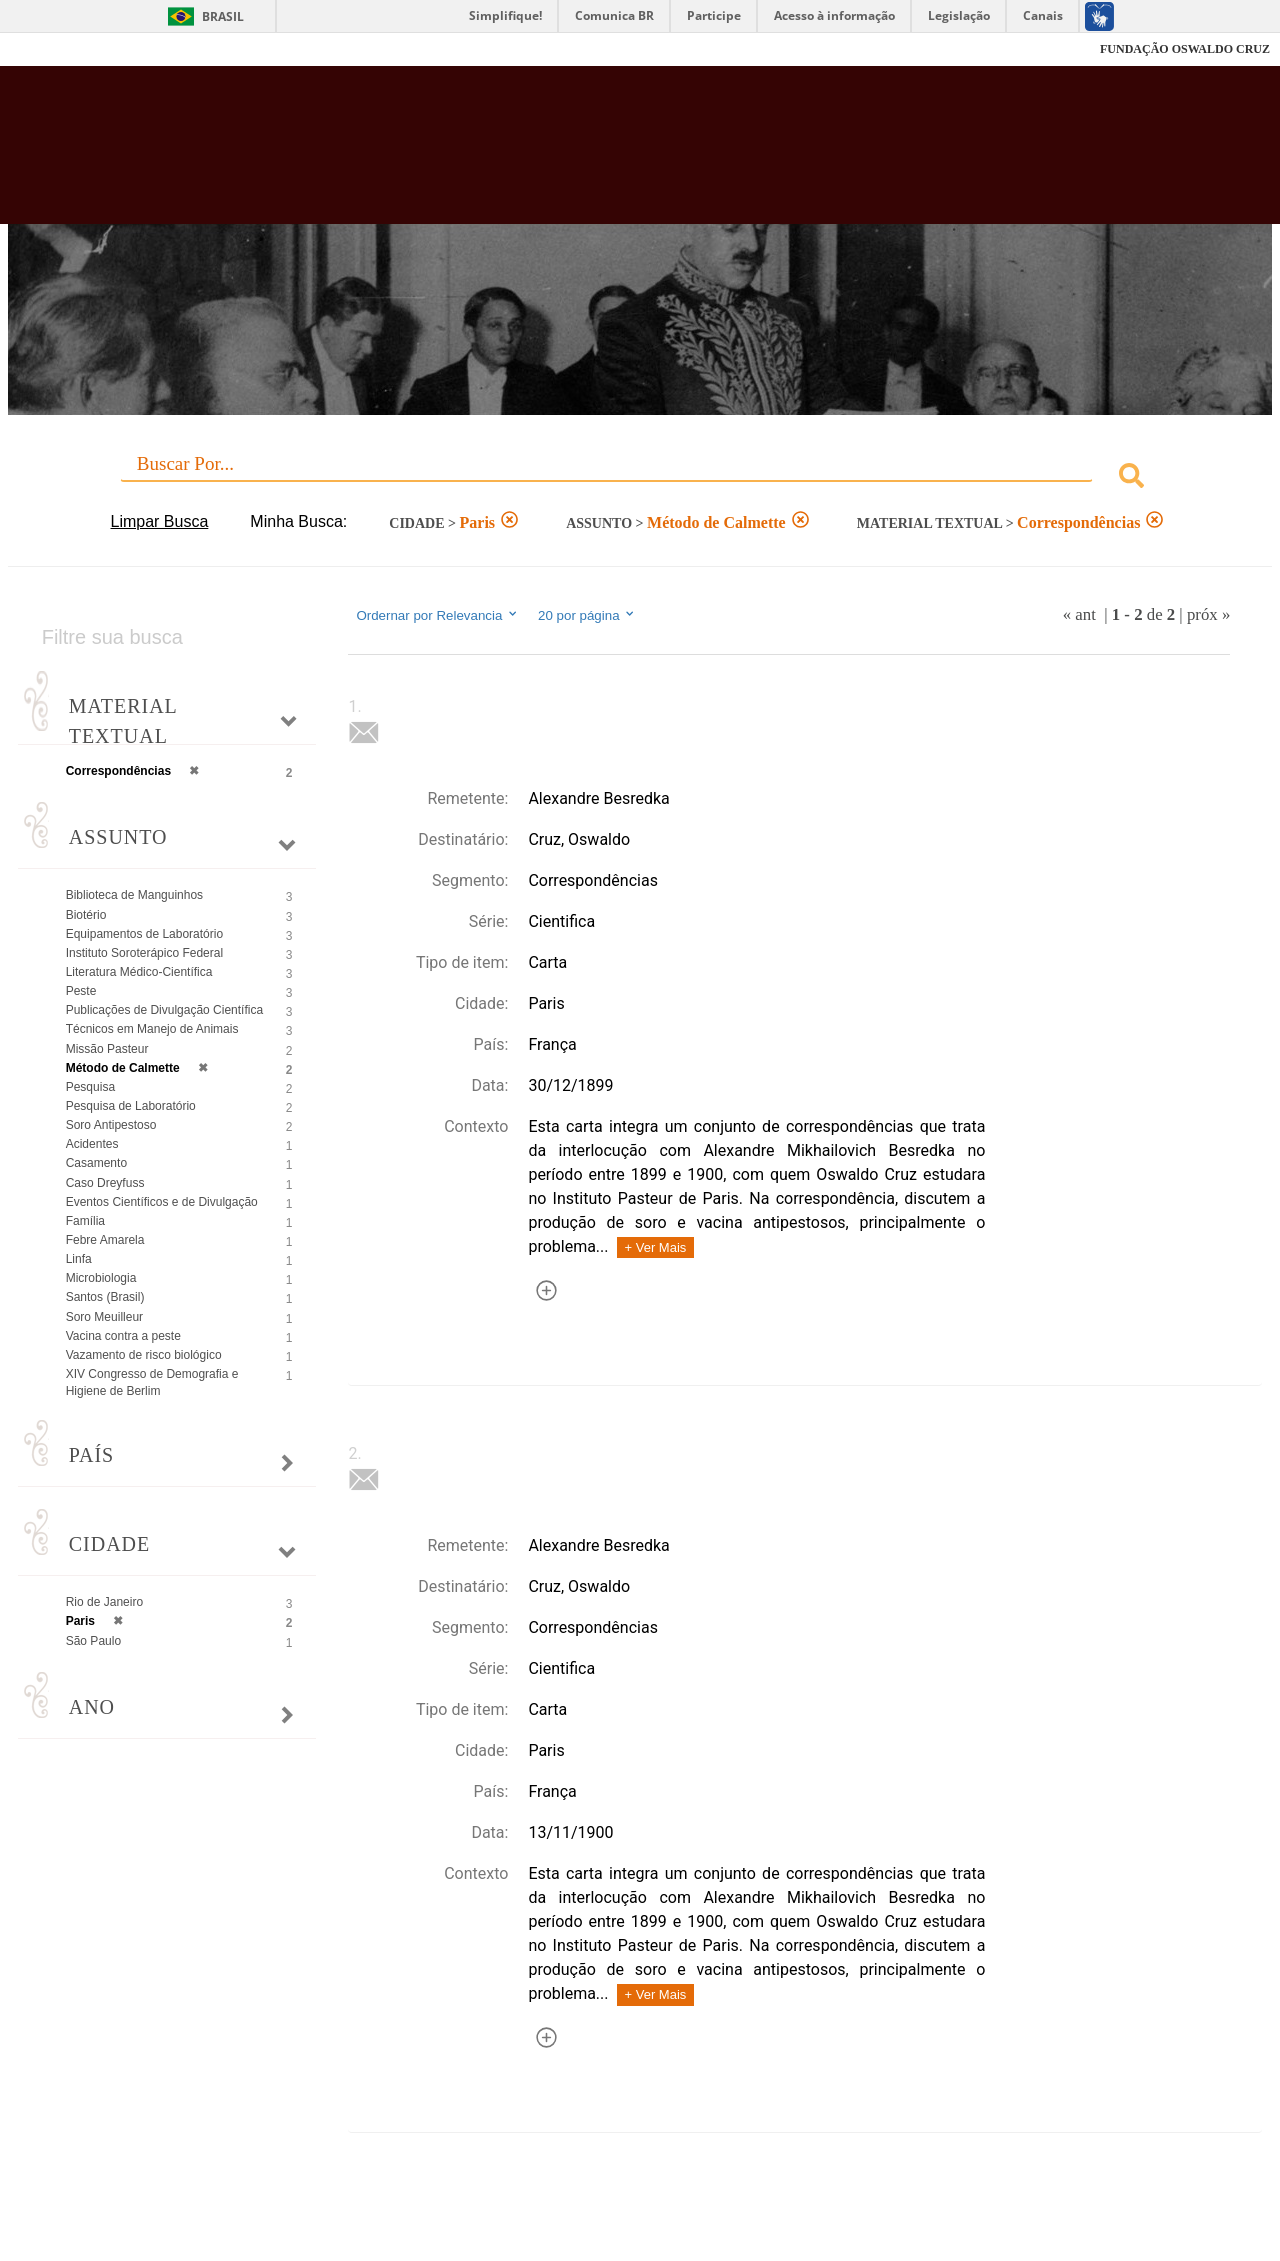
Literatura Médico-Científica (139, 972)
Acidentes (92, 1144)
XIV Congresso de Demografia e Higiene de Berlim (152, 1382)
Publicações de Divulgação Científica (164, 1010)
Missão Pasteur (107, 1049)
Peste (81, 991)
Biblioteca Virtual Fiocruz (560, 155)
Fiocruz (59, 49)
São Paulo (93, 1641)
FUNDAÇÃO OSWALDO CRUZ (1185, 49)
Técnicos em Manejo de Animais (152, 1029)
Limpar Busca (160, 521)
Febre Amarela (105, 1240)
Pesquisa (90, 1087)
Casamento (96, 1163)
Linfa (79, 1259)
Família (85, 1221)
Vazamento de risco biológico (144, 1355)
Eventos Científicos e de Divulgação (162, 1202)
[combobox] (640, 478)
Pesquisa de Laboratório (131, 1106)
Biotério (86, 915)
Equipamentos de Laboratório (144, 934)
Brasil (223, 16)
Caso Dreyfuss (105, 1183)
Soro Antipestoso (111, 1125)
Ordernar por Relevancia (437, 615)
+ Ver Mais (656, 1247)
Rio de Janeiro (104, 1602)
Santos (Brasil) (105, 1297)
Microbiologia (101, 1278)
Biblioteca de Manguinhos (134, 895)
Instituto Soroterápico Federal (144, 953)
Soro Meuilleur (104, 1317)
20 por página (587, 615)
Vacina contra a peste (123, 1336)
